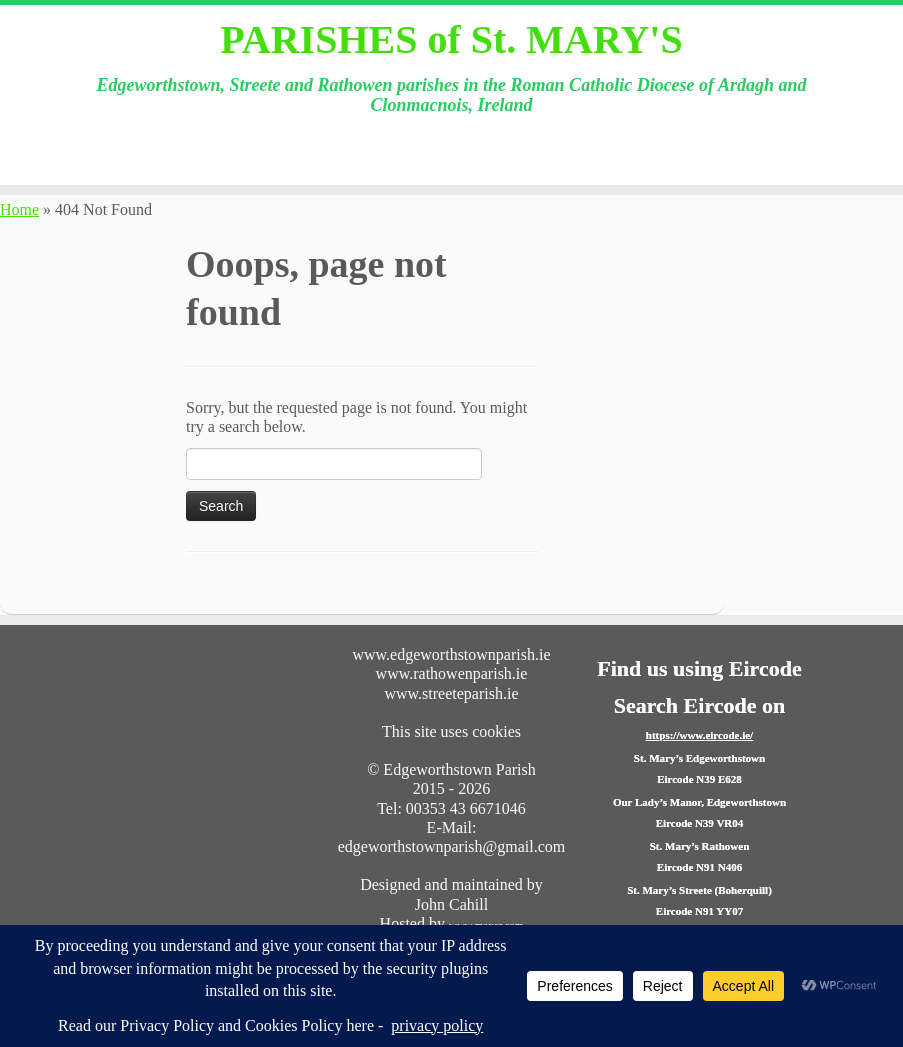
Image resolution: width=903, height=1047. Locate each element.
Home (19, 209)
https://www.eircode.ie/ (699, 735)
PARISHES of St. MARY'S (451, 39)
